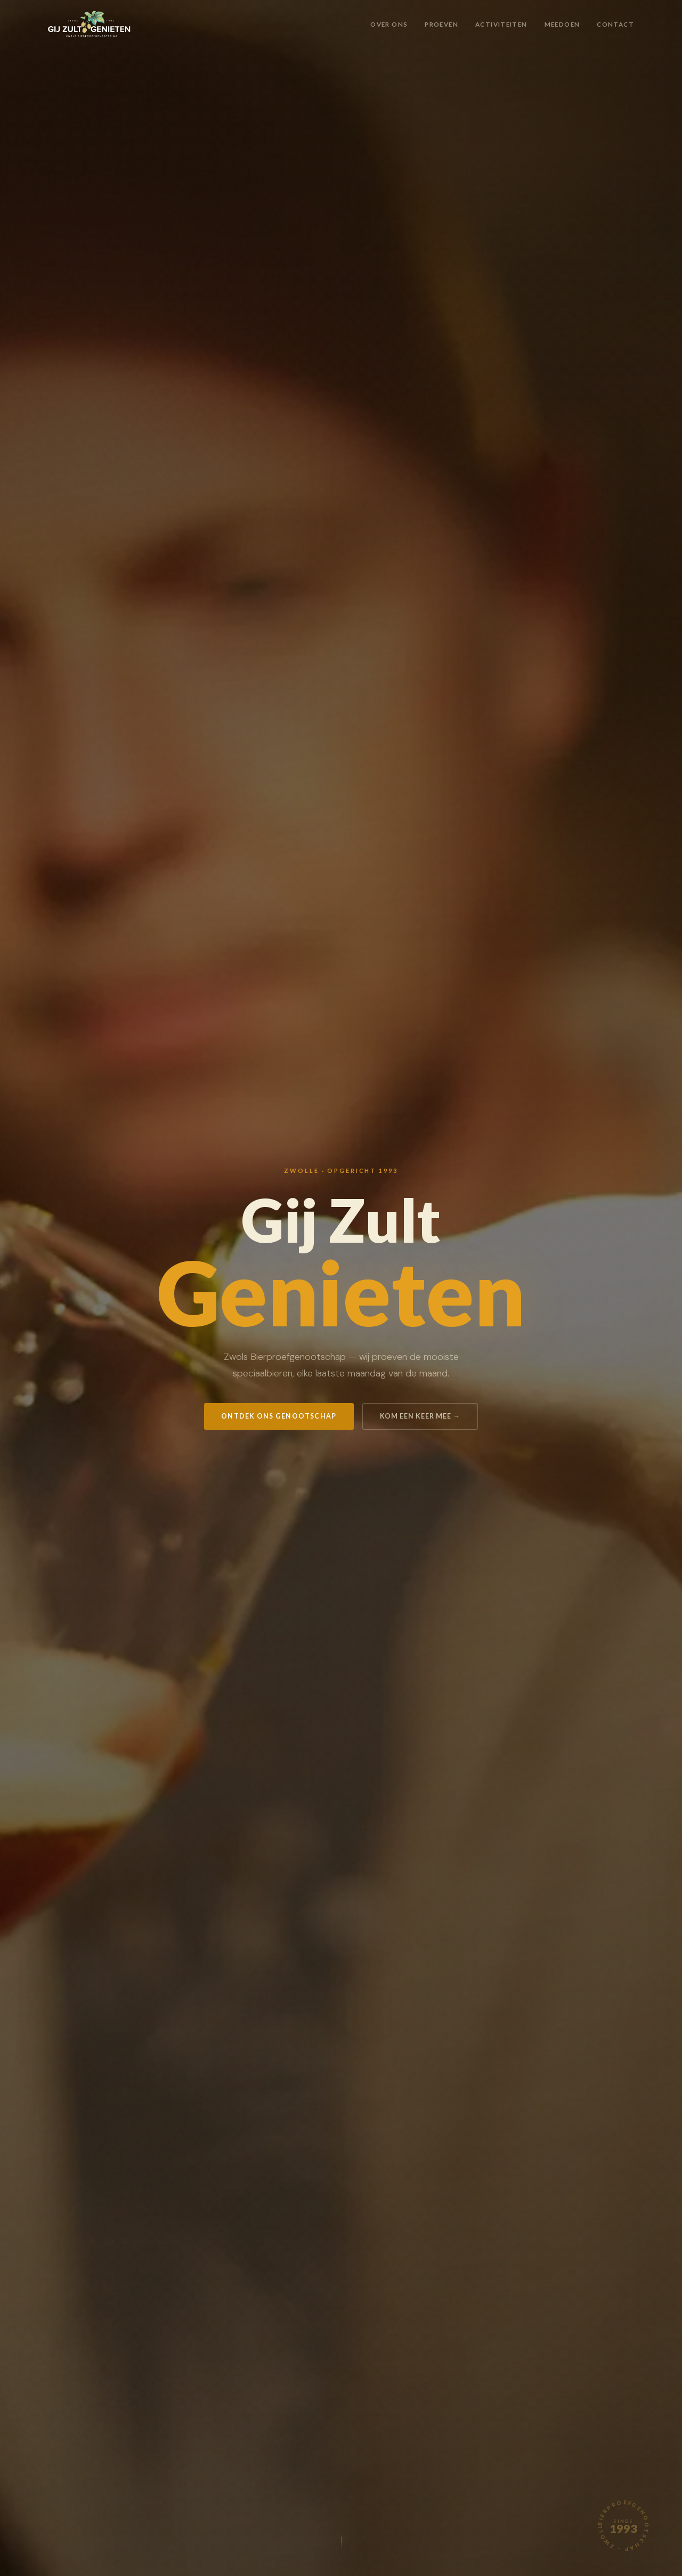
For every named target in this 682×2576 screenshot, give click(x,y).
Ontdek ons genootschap (278, 1416)
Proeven (441, 24)
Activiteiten (501, 24)
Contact (615, 24)
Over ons (389, 24)
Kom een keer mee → (420, 1416)
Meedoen (562, 24)
